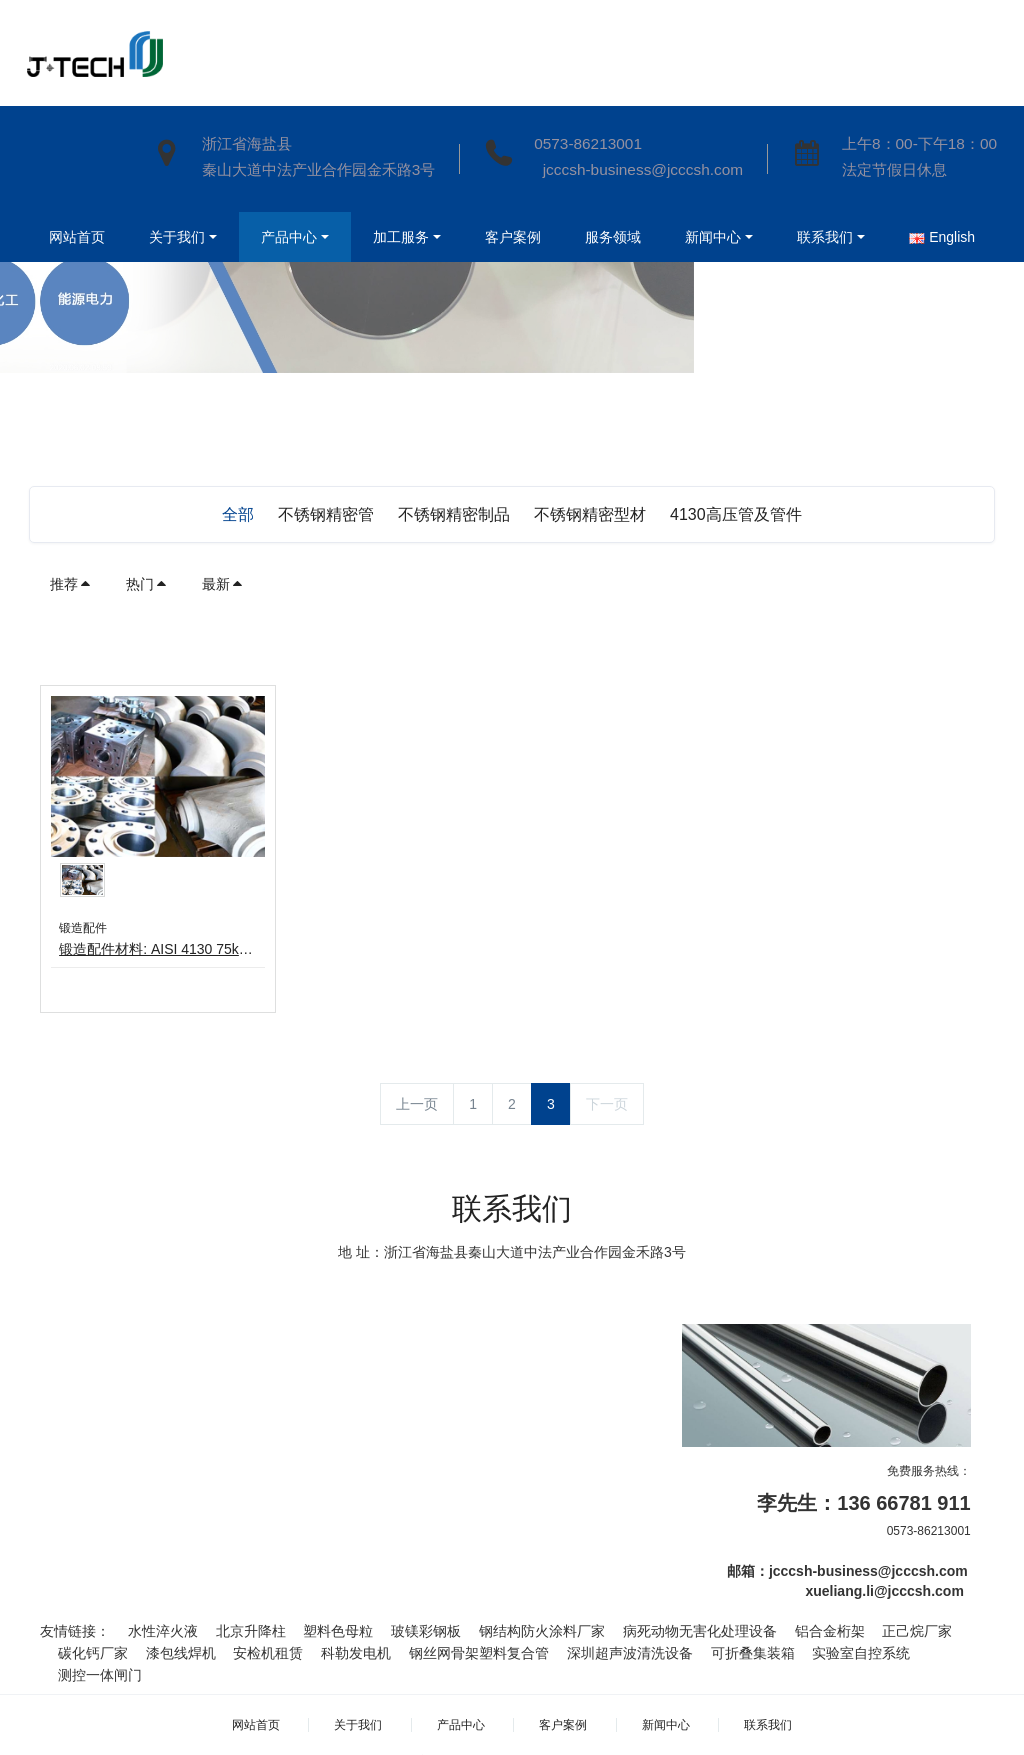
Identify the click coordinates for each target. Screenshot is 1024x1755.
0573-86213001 (588, 143)
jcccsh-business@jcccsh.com (638, 169)
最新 (223, 584)
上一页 (417, 1104)
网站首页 (70, 237)
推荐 (71, 584)
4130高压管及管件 (736, 514)
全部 (238, 514)
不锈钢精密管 (326, 514)
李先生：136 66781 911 (863, 1503)
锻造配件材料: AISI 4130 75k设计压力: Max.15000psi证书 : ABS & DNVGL (162, 949)
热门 (147, 584)
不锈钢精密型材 (590, 514)
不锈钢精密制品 (454, 514)
